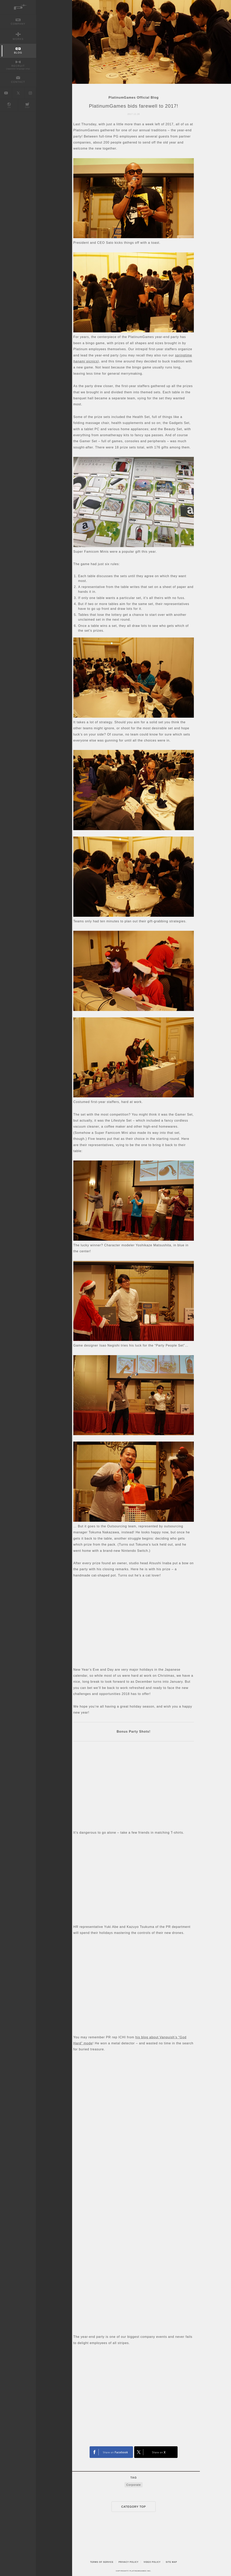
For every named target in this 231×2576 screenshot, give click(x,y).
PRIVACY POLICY (128, 2562)
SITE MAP (171, 2562)
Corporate (133, 2484)
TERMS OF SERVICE (101, 2562)
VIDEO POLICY (152, 2562)
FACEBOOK (111, 2452)
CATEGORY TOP (133, 2506)
